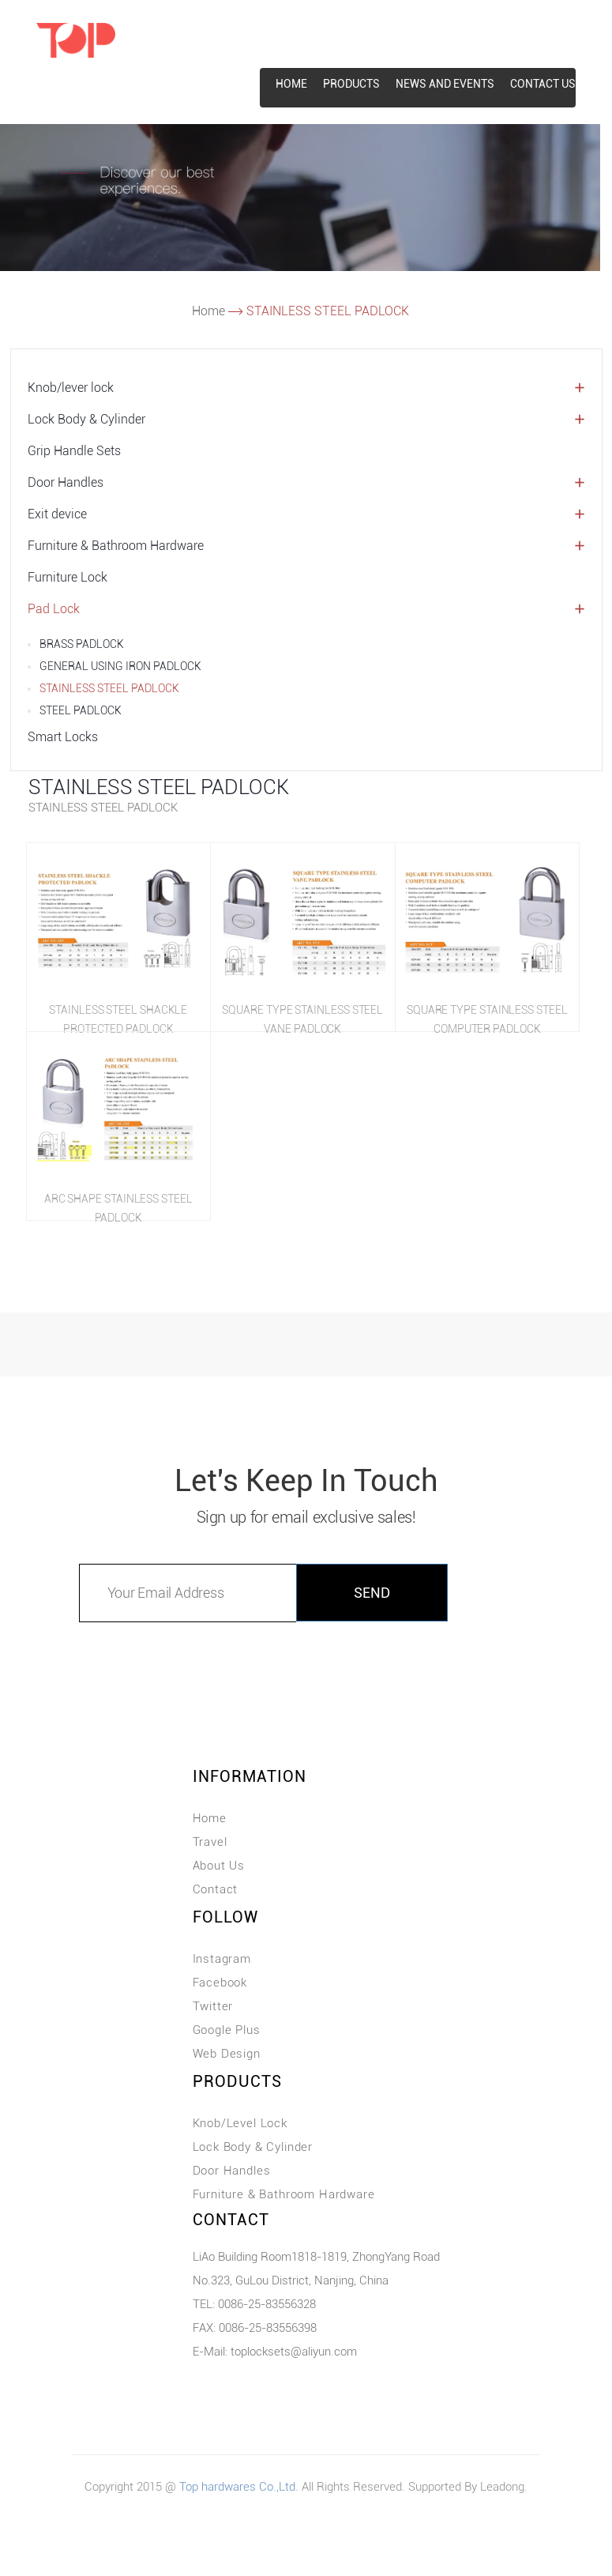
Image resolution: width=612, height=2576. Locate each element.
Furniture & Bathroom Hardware (116, 545)
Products (351, 83)
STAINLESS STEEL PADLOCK (109, 688)
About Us (219, 1866)
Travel (210, 1842)
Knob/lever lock (71, 387)
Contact (215, 1889)
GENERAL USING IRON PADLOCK (120, 666)
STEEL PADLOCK (80, 710)
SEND (372, 1592)
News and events (445, 83)
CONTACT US (543, 83)
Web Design (227, 2054)
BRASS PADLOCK (81, 644)
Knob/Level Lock (240, 2123)
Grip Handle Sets (74, 450)
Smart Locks (63, 736)
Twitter (213, 2006)
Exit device (57, 514)
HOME (291, 83)
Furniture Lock (67, 577)
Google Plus (227, 2030)
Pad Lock (54, 608)
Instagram (222, 1959)
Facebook (220, 1982)
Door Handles (65, 482)
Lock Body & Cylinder (86, 419)
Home (208, 310)
